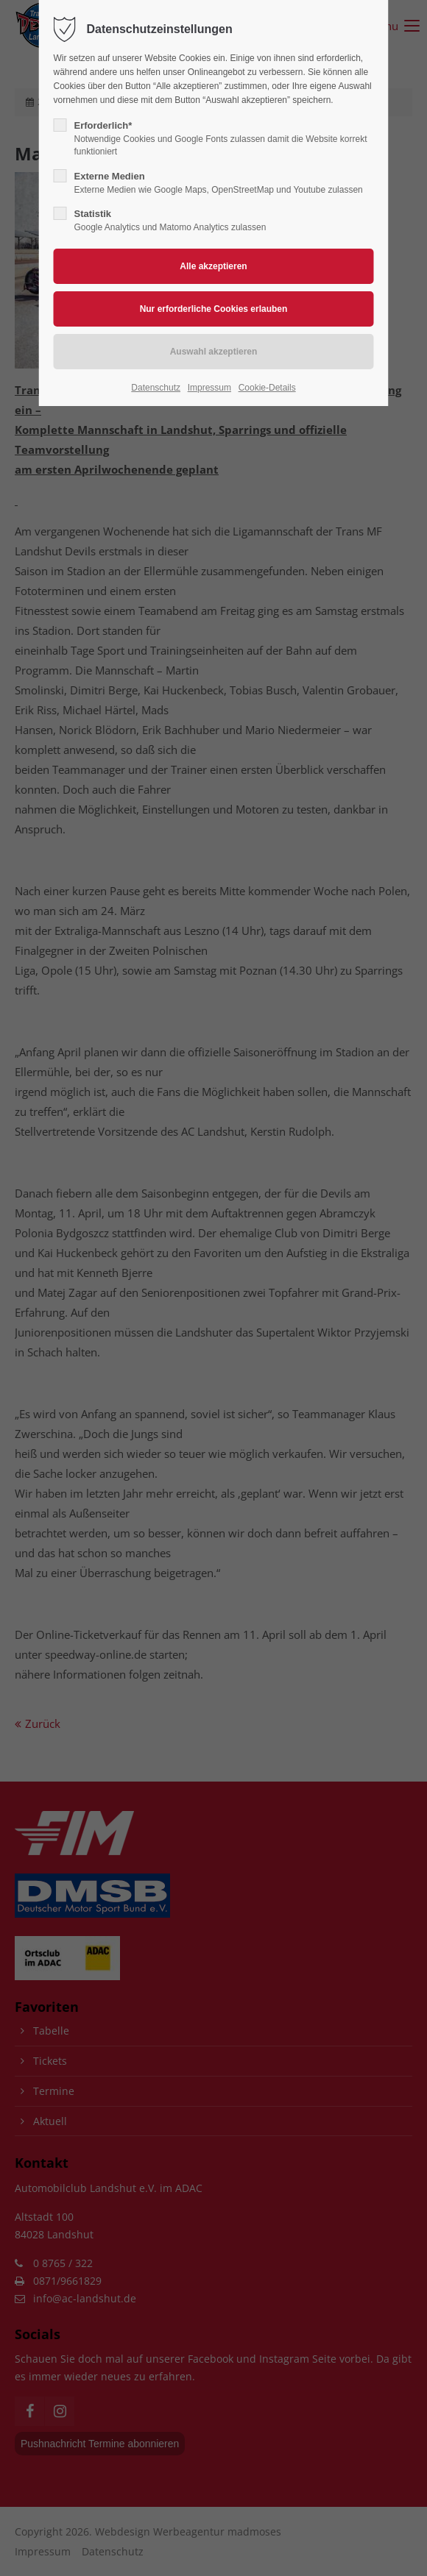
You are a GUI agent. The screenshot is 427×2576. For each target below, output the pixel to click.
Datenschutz (155, 388)
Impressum (209, 388)
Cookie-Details (267, 388)
